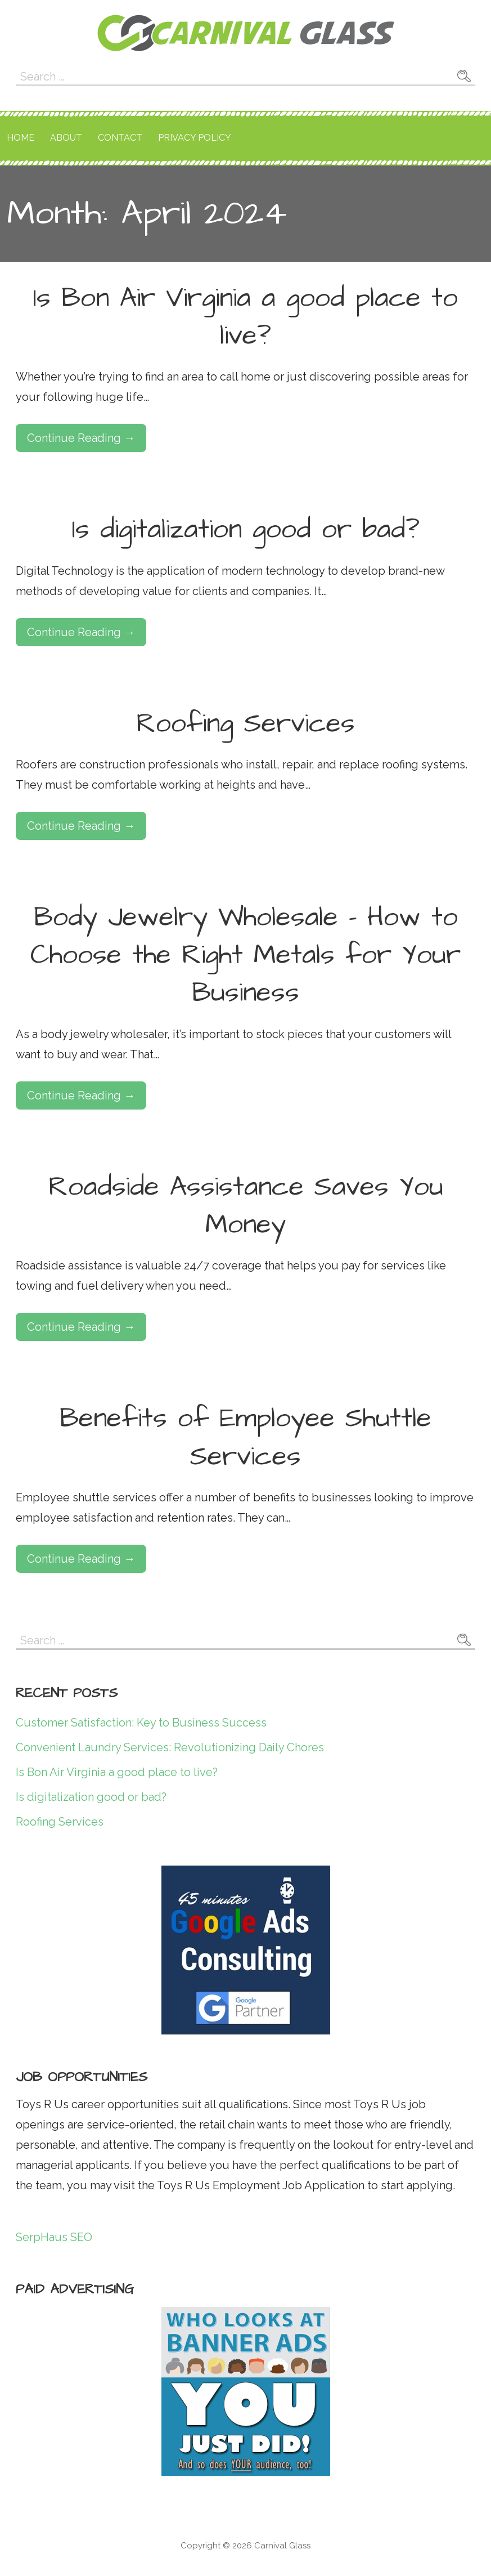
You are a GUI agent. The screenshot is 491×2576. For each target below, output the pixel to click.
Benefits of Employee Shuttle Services (245, 1437)
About (66, 137)
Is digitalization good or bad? (246, 529)
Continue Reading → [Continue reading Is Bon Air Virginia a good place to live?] (81, 438)
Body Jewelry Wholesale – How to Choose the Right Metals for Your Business (245, 955)
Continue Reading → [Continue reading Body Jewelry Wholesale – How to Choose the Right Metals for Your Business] (81, 1095)
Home (20, 137)
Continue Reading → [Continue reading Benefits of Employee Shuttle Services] (81, 1559)
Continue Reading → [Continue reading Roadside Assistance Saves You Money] (81, 1327)
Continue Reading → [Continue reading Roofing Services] (81, 826)
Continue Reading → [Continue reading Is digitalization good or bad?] (81, 632)
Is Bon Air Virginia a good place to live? (245, 317)
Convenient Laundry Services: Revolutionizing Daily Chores (170, 1747)
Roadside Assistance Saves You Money (245, 1206)
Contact (120, 137)
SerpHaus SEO (54, 2237)
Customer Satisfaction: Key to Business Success (141, 1722)
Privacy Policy (194, 137)
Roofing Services (245, 724)
